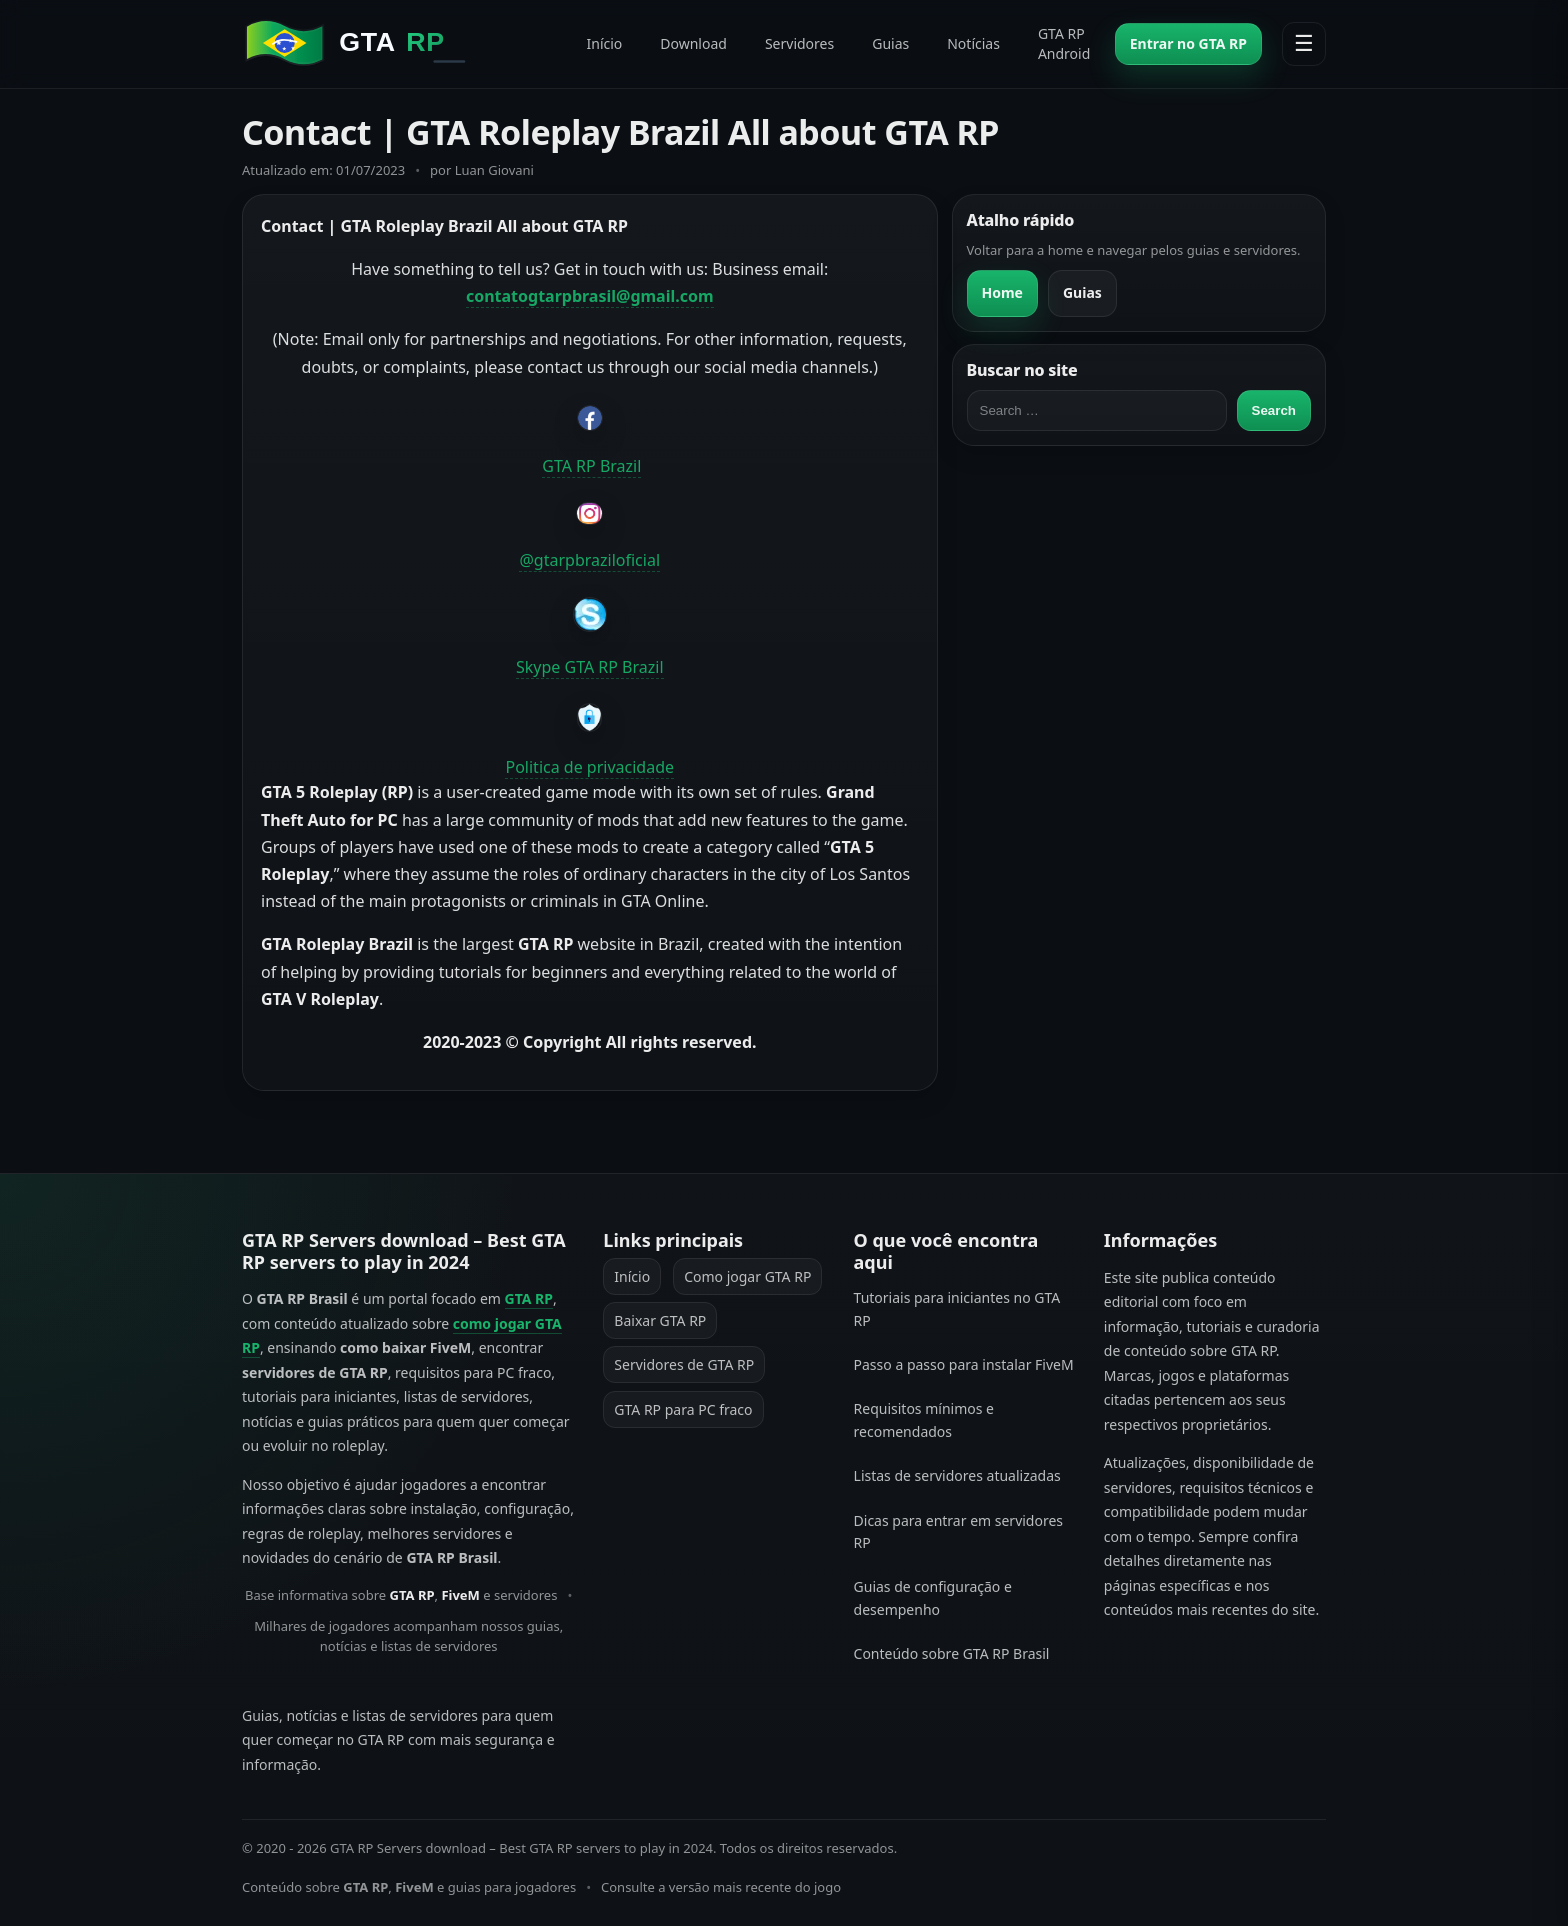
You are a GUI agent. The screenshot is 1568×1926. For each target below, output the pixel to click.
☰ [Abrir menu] (1304, 43)
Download (693, 43)
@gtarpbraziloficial (589, 560)
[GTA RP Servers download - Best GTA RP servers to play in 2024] (402, 44)
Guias (890, 43)
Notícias (973, 43)
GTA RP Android (1064, 43)
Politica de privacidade (589, 767)
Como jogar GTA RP (747, 1276)
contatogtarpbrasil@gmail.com (590, 296)
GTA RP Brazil (591, 466)
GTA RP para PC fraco (683, 1409)
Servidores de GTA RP (684, 1364)
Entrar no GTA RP (1188, 43)
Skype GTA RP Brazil (590, 667)
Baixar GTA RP (660, 1320)
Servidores (799, 43)
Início (604, 43)
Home (1002, 292)
